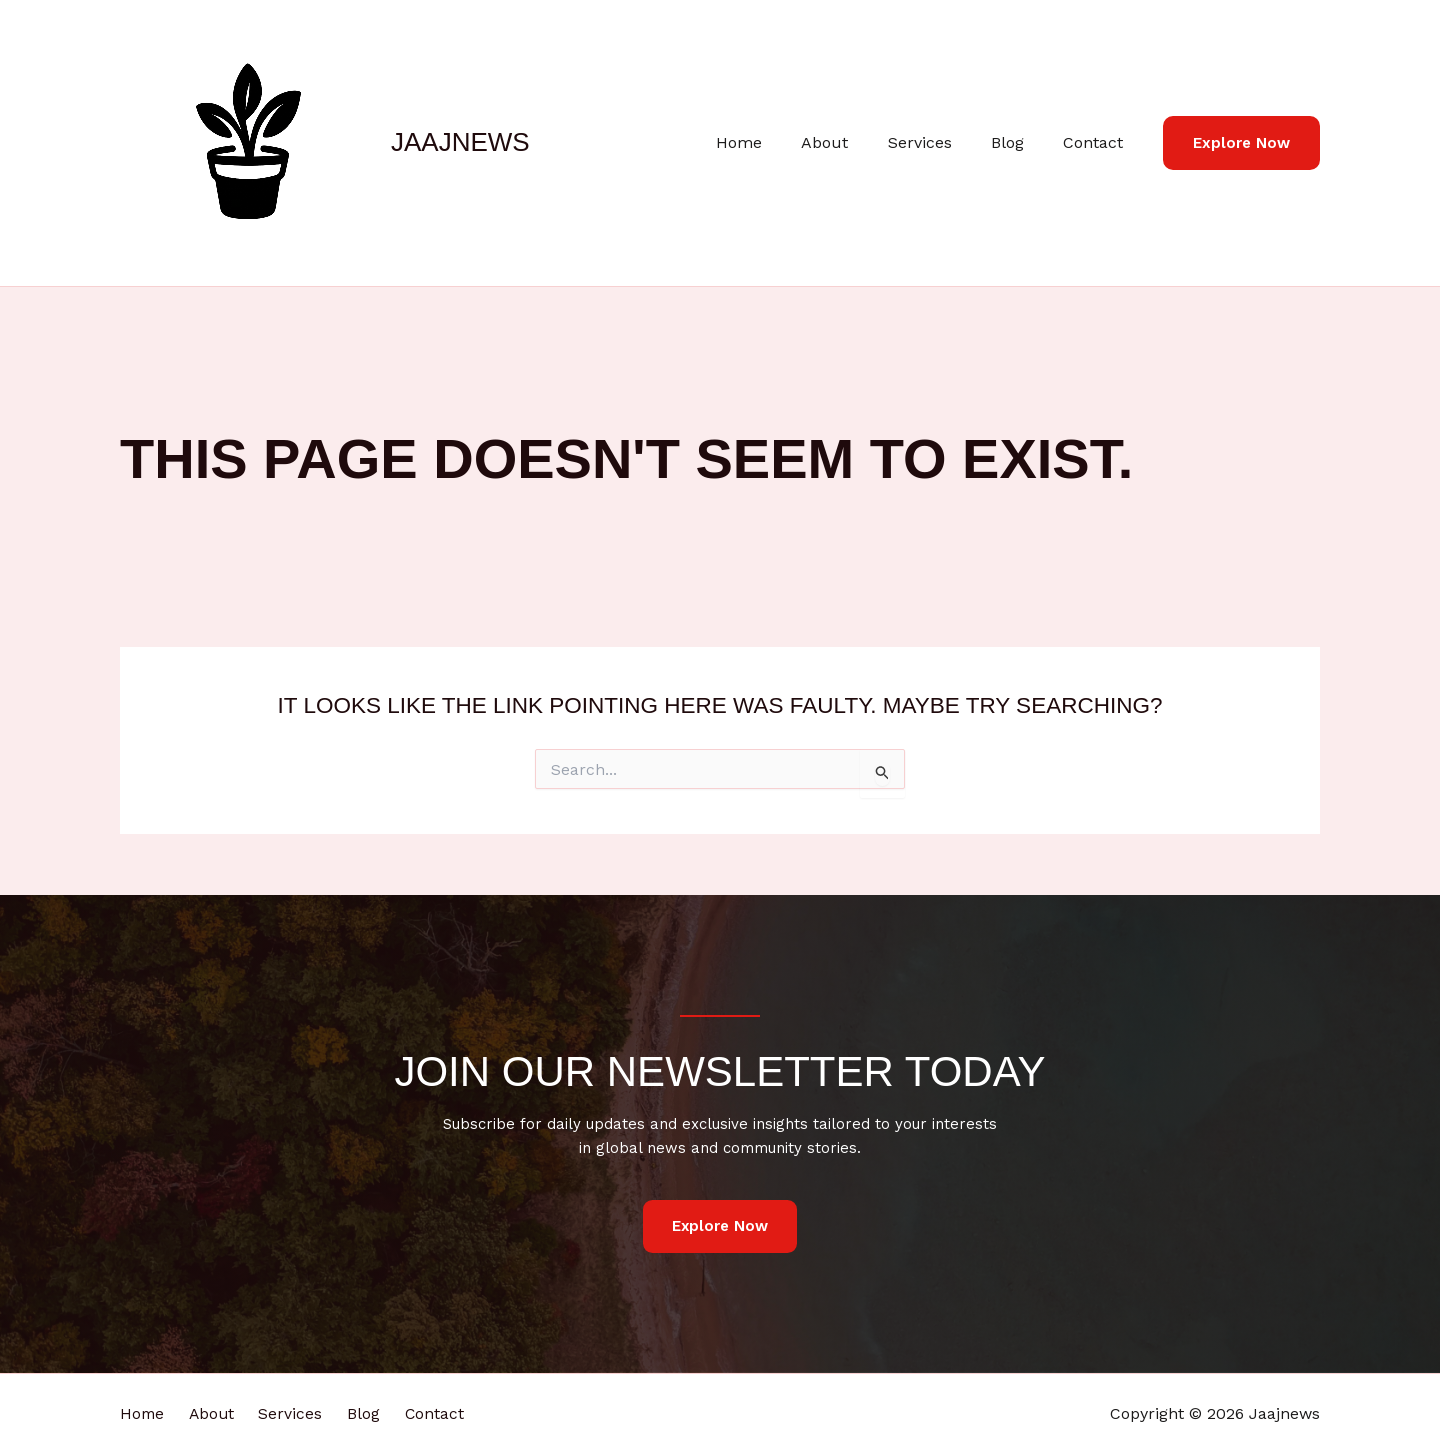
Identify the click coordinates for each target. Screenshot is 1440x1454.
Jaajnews (460, 142)
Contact (1097, 142)
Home (772, 142)
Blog (1018, 142)
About (850, 142)
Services (938, 142)
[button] (1241, 143)
